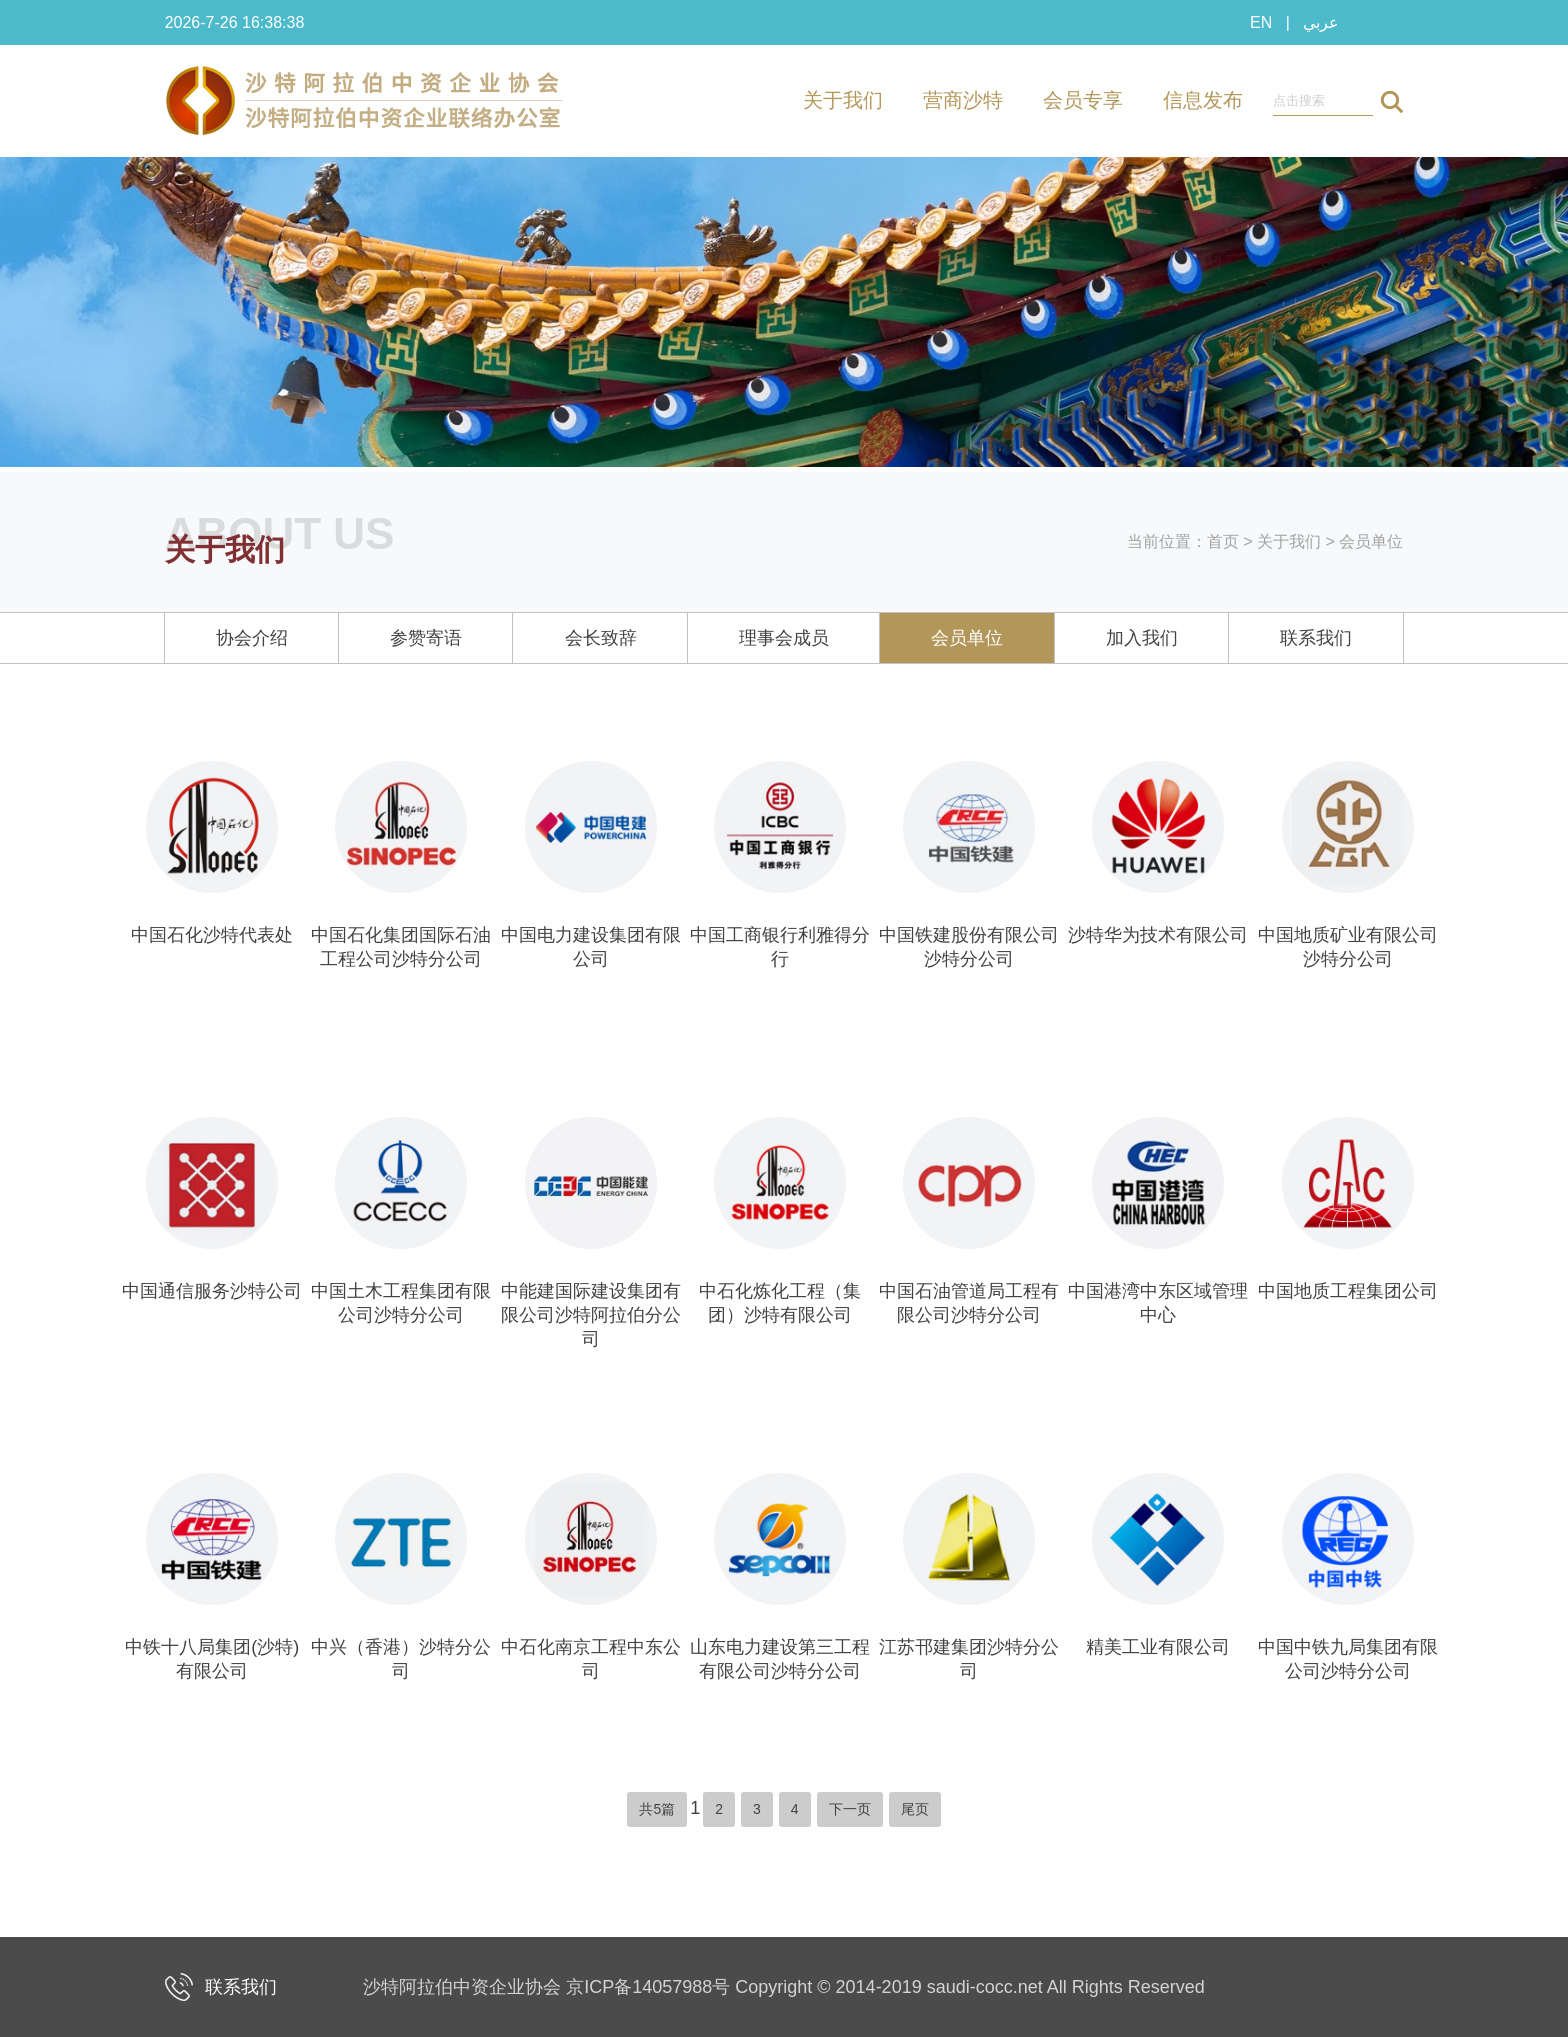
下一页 (850, 1809)
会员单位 (1371, 541)
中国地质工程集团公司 (1348, 1291)
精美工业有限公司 (1158, 1647)
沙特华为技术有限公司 (1158, 935)
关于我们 (843, 100)
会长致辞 (601, 638)
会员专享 (1083, 100)
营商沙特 (963, 100)
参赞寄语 (426, 638)
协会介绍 (252, 638)
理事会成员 (784, 638)
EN (1261, 22)
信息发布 (1203, 100)
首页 (1223, 541)
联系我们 (1316, 638)
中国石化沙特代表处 (212, 935)
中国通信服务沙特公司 (212, 1291)
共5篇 (657, 1809)
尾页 (915, 1809)
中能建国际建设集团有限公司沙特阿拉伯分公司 (591, 1315)
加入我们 (1142, 638)
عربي (1321, 22)
